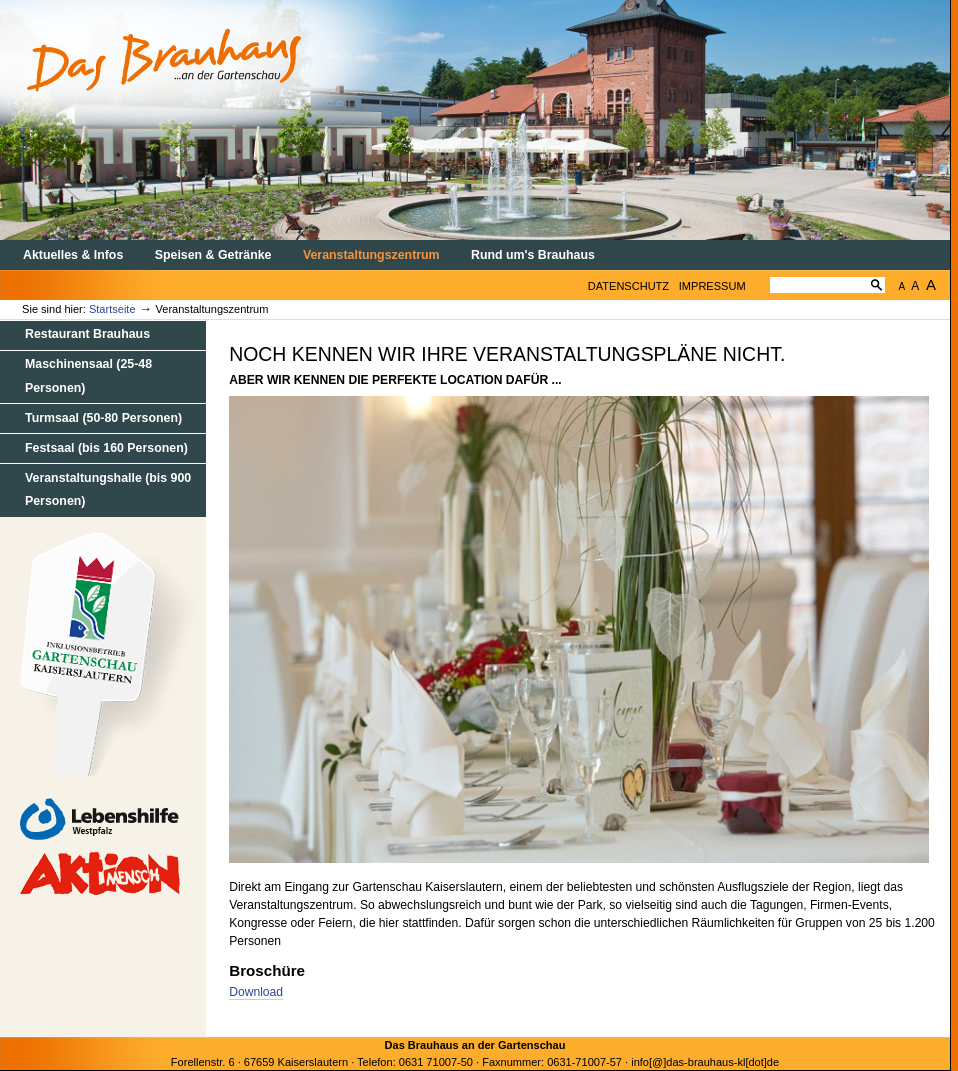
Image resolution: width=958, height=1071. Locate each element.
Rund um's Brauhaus (533, 255)
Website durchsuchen (769, 269)
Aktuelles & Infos (73, 255)
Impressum (712, 286)
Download (256, 992)
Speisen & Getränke (213, 255)
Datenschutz (628, 286)
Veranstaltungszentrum (371, 255)
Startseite (112, 309)
